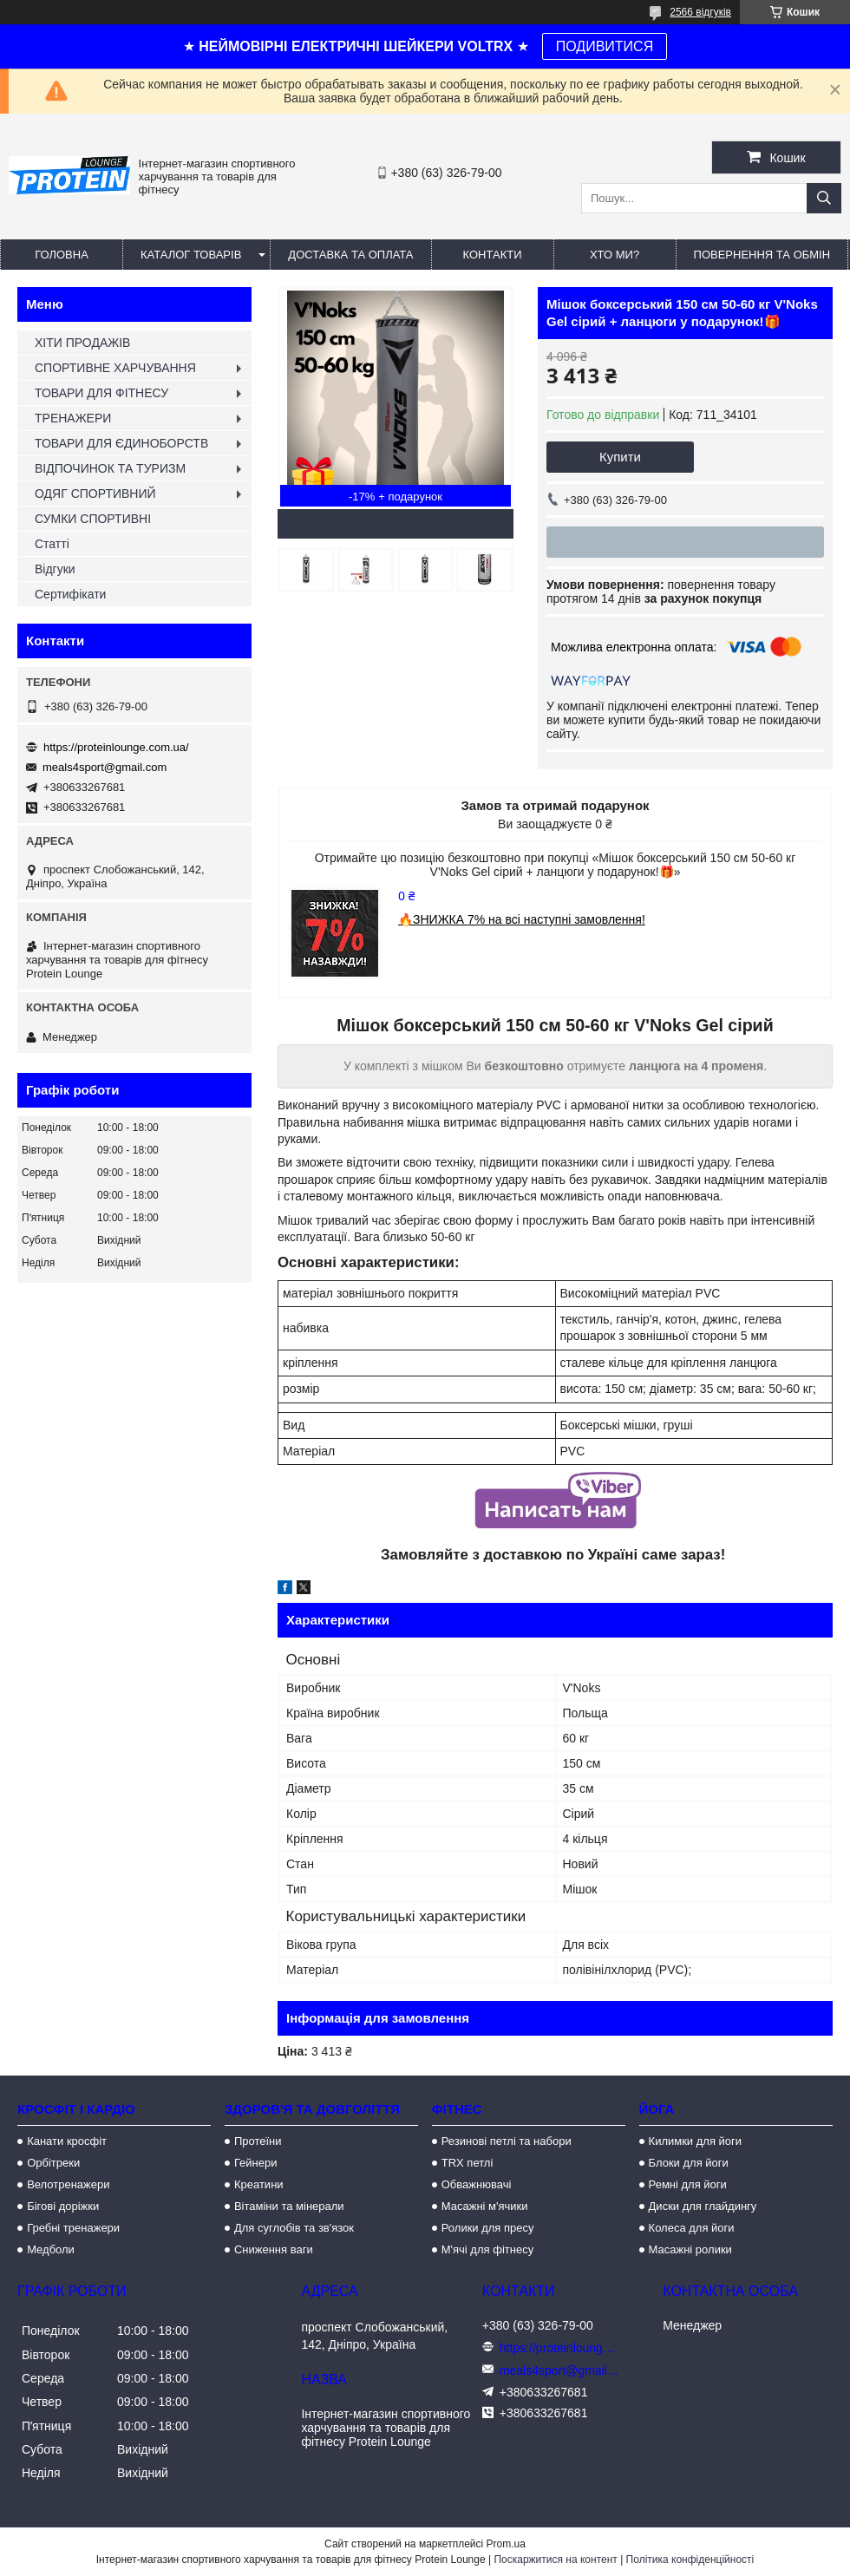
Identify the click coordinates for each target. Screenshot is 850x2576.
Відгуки (55, 569)
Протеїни (258, 2141)
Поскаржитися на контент (555, 2559)
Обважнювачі (476, 2184)
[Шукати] (824, 198)
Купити (620, 456)
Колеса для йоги (692, 2227)
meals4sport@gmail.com (104, 767)
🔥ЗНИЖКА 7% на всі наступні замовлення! (521, 919)
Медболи (51, 2249)
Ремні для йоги (688, 2184)
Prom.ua (506, 2544)
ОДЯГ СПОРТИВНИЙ (95, 493)
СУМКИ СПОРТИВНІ (93, 519)
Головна (61, 254)
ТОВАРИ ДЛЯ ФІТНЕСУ (101, 393)
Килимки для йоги (695, 2141)
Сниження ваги (273, 2249)
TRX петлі (467, 2162)
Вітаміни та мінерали (289, 2206)
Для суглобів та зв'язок (294, 2227)
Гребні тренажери (73, 2227)
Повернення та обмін (762, 254)
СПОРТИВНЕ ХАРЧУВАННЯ (115, 368)
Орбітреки (53, 2162)
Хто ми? (614, 254)
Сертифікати (70, 594)
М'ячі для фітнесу (487, 2249)
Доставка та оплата (350, 254)
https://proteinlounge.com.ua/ (116, 747)
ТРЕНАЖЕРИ (73, 418)
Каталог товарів (191, 254)
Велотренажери (68, 2184)
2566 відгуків (700, 12)
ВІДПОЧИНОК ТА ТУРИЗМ (110, 468)
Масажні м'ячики (484, 2206)
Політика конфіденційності (690, 2559)
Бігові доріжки (63, 2206)
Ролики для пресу (487, 2227)
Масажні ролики (690, 2249)
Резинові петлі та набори (506, 2141)
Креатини (259, 2184)
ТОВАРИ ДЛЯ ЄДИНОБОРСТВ (121, 443)
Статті (52, 544)
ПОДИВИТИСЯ (604, 46)
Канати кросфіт (67, 2141)
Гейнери (256, 2162)
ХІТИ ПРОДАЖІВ (82, 343)
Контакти (492, 254)
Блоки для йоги (689, 2162)
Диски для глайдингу (703, 2206)
